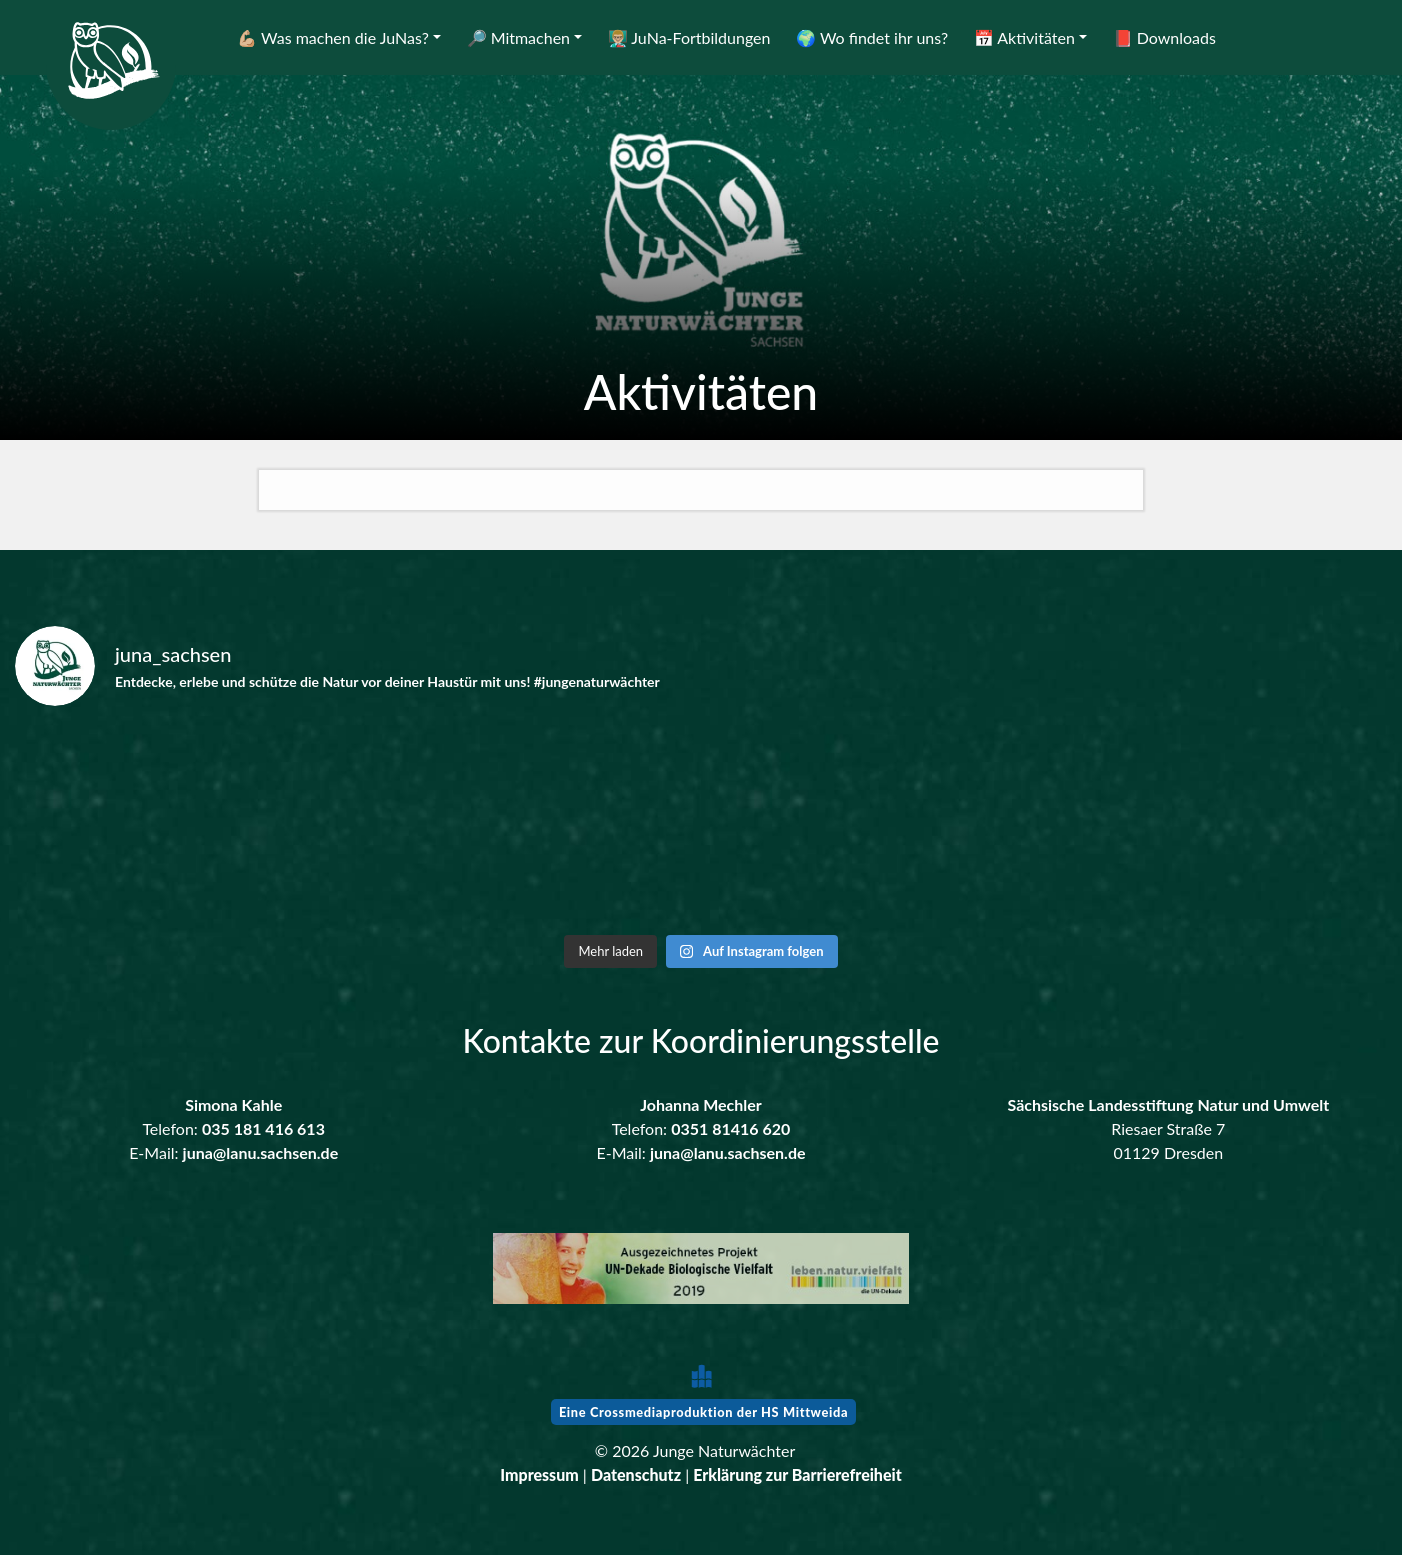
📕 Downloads (1164, 37)
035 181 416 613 (263, 1128)
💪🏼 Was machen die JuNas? (333, 37)
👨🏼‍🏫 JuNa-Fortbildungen (689, 37)
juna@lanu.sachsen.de (261, 1152)
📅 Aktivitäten (1024, 37)
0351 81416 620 (730, 1128)
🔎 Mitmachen (518, 37)
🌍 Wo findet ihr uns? (872, 37)
